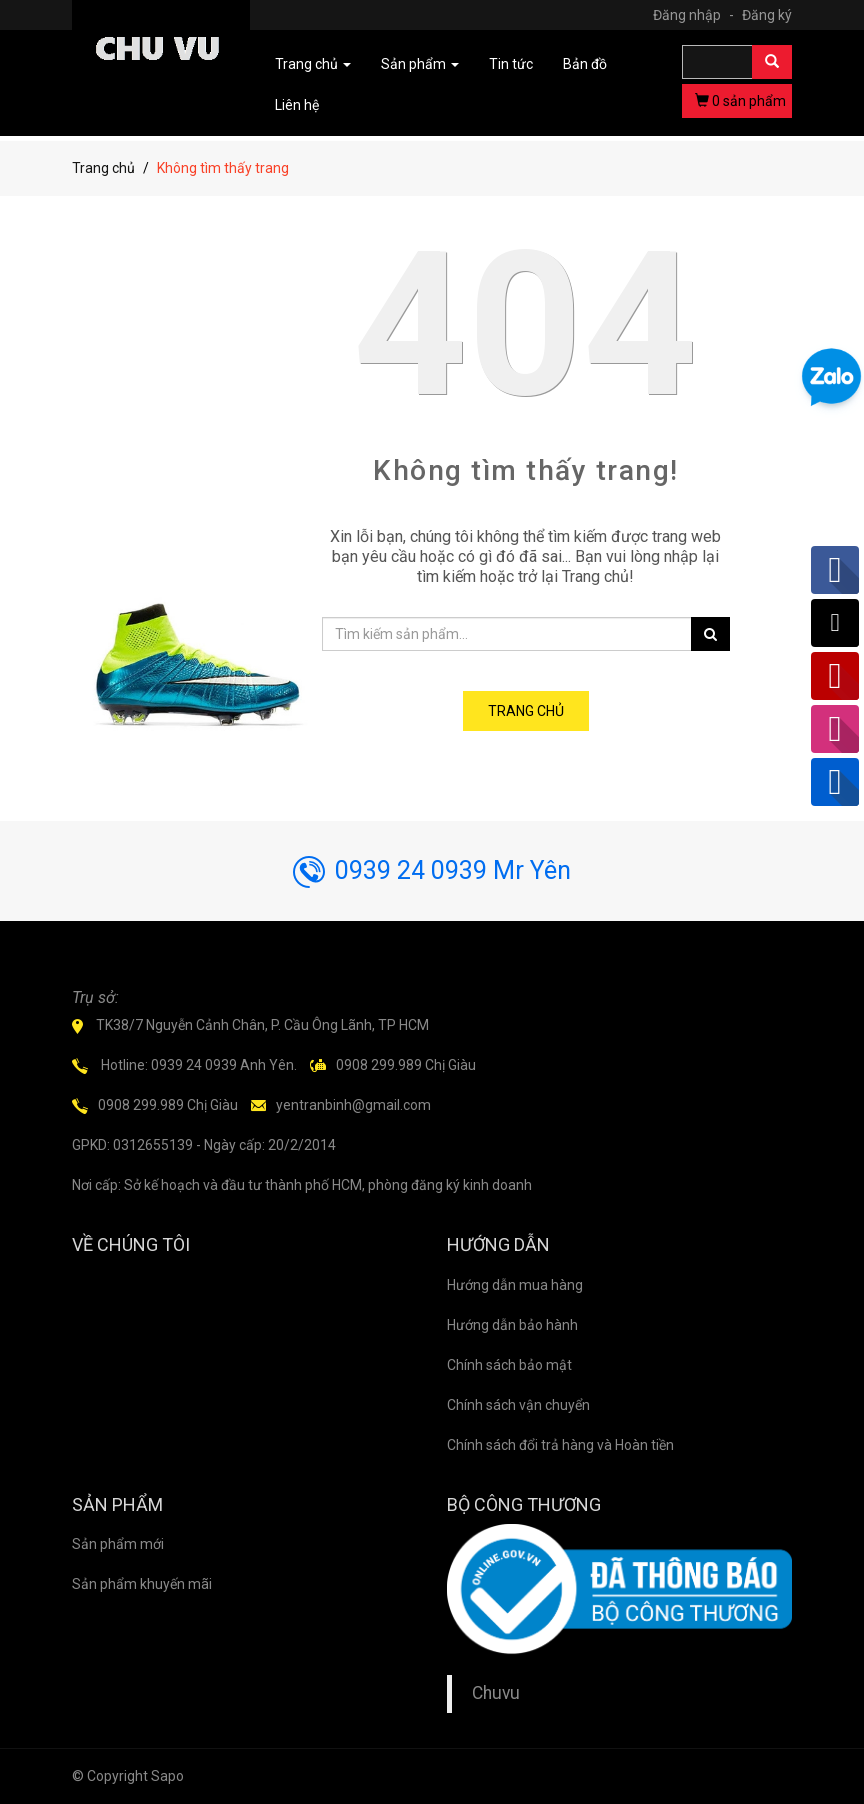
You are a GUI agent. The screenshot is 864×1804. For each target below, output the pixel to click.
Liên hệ (297, 105)
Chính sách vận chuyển (518, 1405)
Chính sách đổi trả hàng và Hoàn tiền (560, 1445)
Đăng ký (767, 15)
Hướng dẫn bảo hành (512, 1325)
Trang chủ (103, 168)
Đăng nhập (696, 15)
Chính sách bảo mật (509, 1365)
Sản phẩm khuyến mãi (142, 1584)
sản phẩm (740, 101)
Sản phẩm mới (118, 1544)
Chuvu (496, 1693)
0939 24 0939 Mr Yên (432, 870)
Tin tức (511, 64)
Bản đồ (585, 64)
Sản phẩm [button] (420, 64)
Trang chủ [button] (313, 64)
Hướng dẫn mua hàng (515, 1285)
